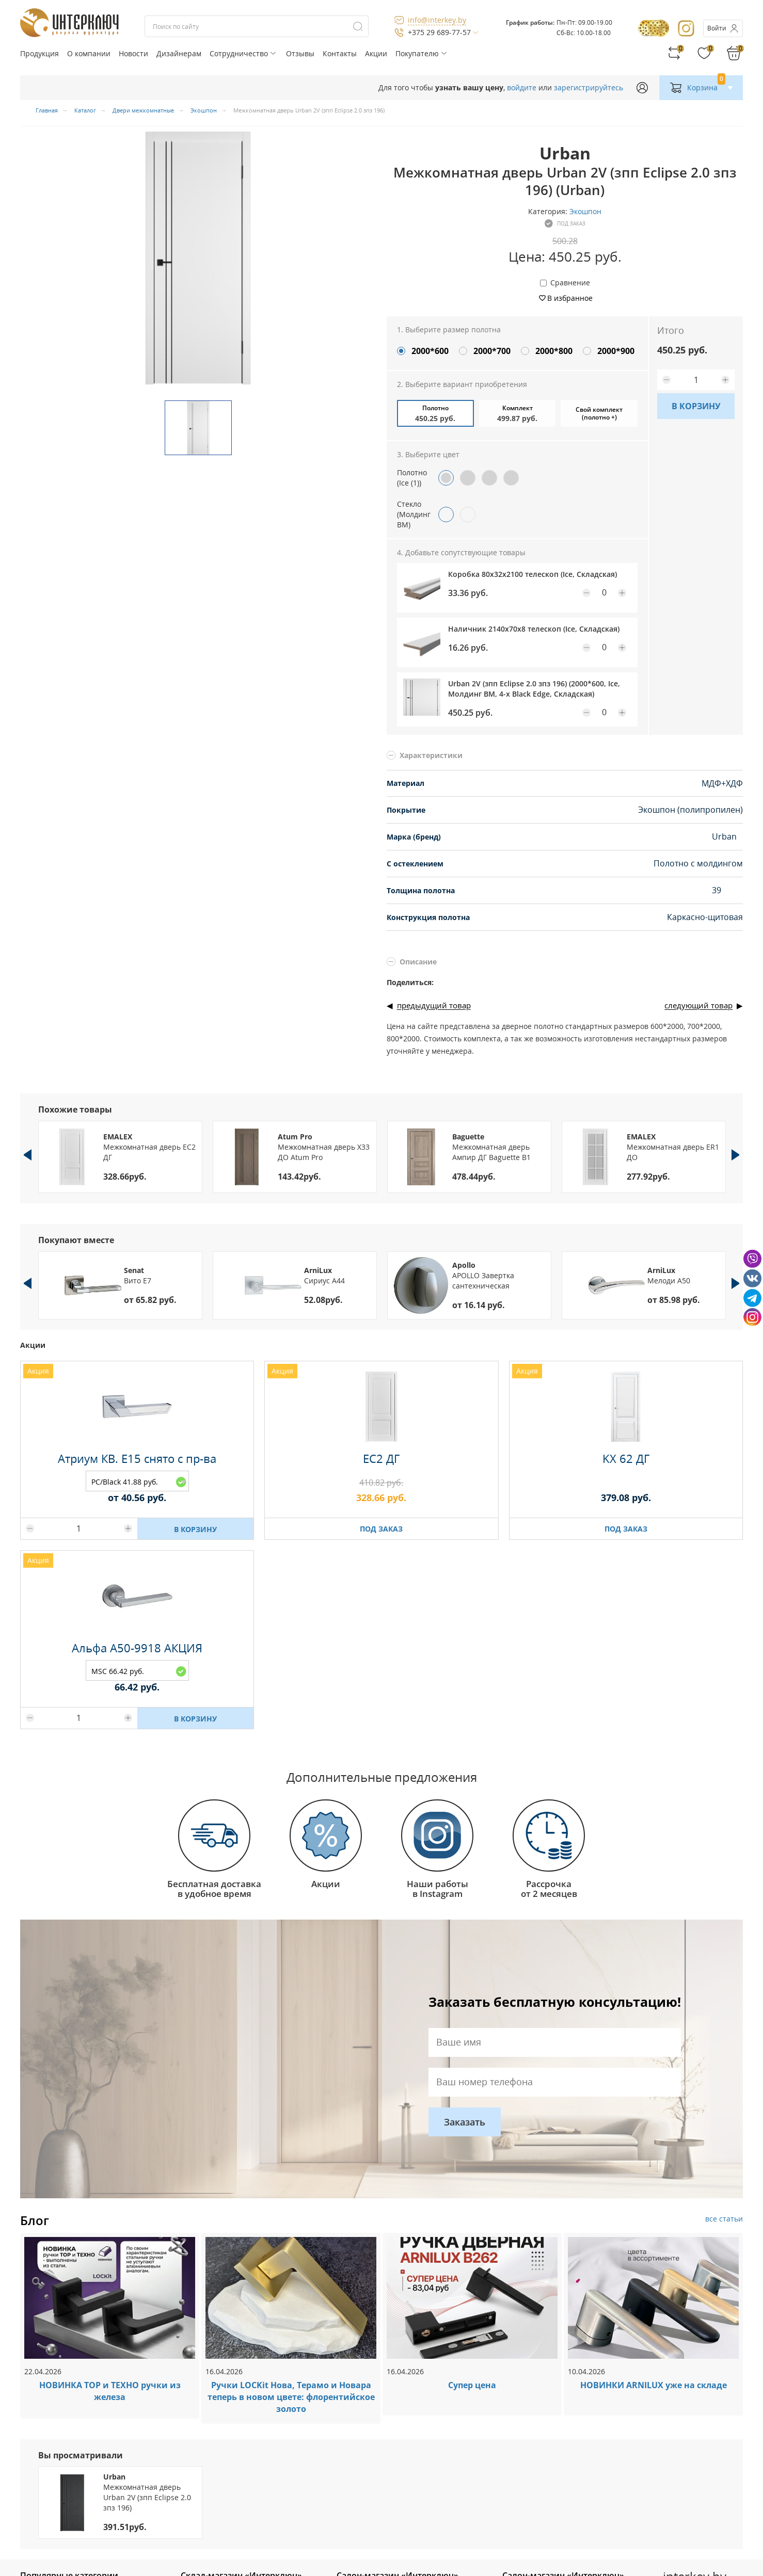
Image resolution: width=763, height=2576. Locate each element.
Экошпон (585, 211)
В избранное (570, 298)
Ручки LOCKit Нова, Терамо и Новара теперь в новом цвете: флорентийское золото (291, 2396)
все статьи (724, 2219)
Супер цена (472, 2385)
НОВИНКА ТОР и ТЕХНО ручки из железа (110, 2391)
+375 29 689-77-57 (439, 32)
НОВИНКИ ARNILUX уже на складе (653, 2385)
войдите (521, 87)
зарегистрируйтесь (588, 87)
